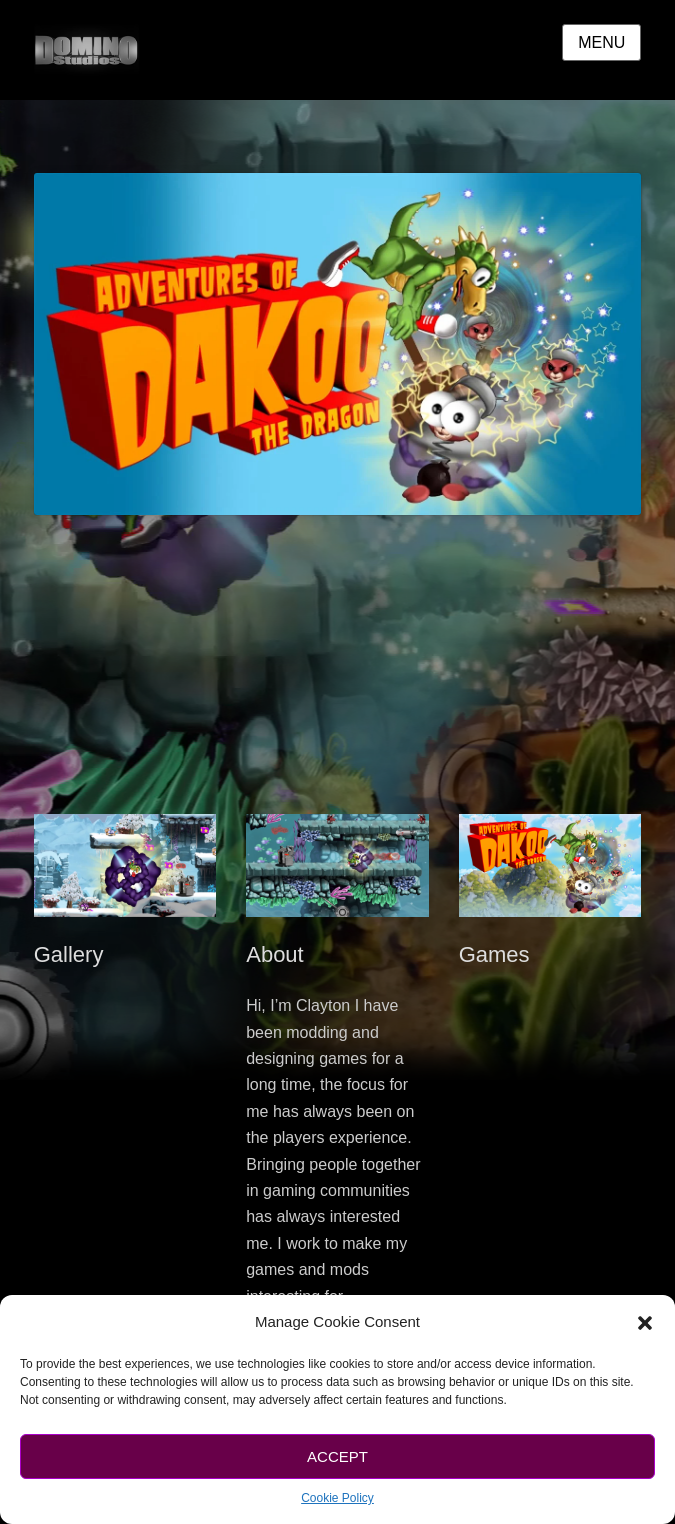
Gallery (69, 954)
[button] (645, 1323)
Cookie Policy (337, 1498)
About (275, 954)
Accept (337, 1456)
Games (494, 954)
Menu (601, 42)
